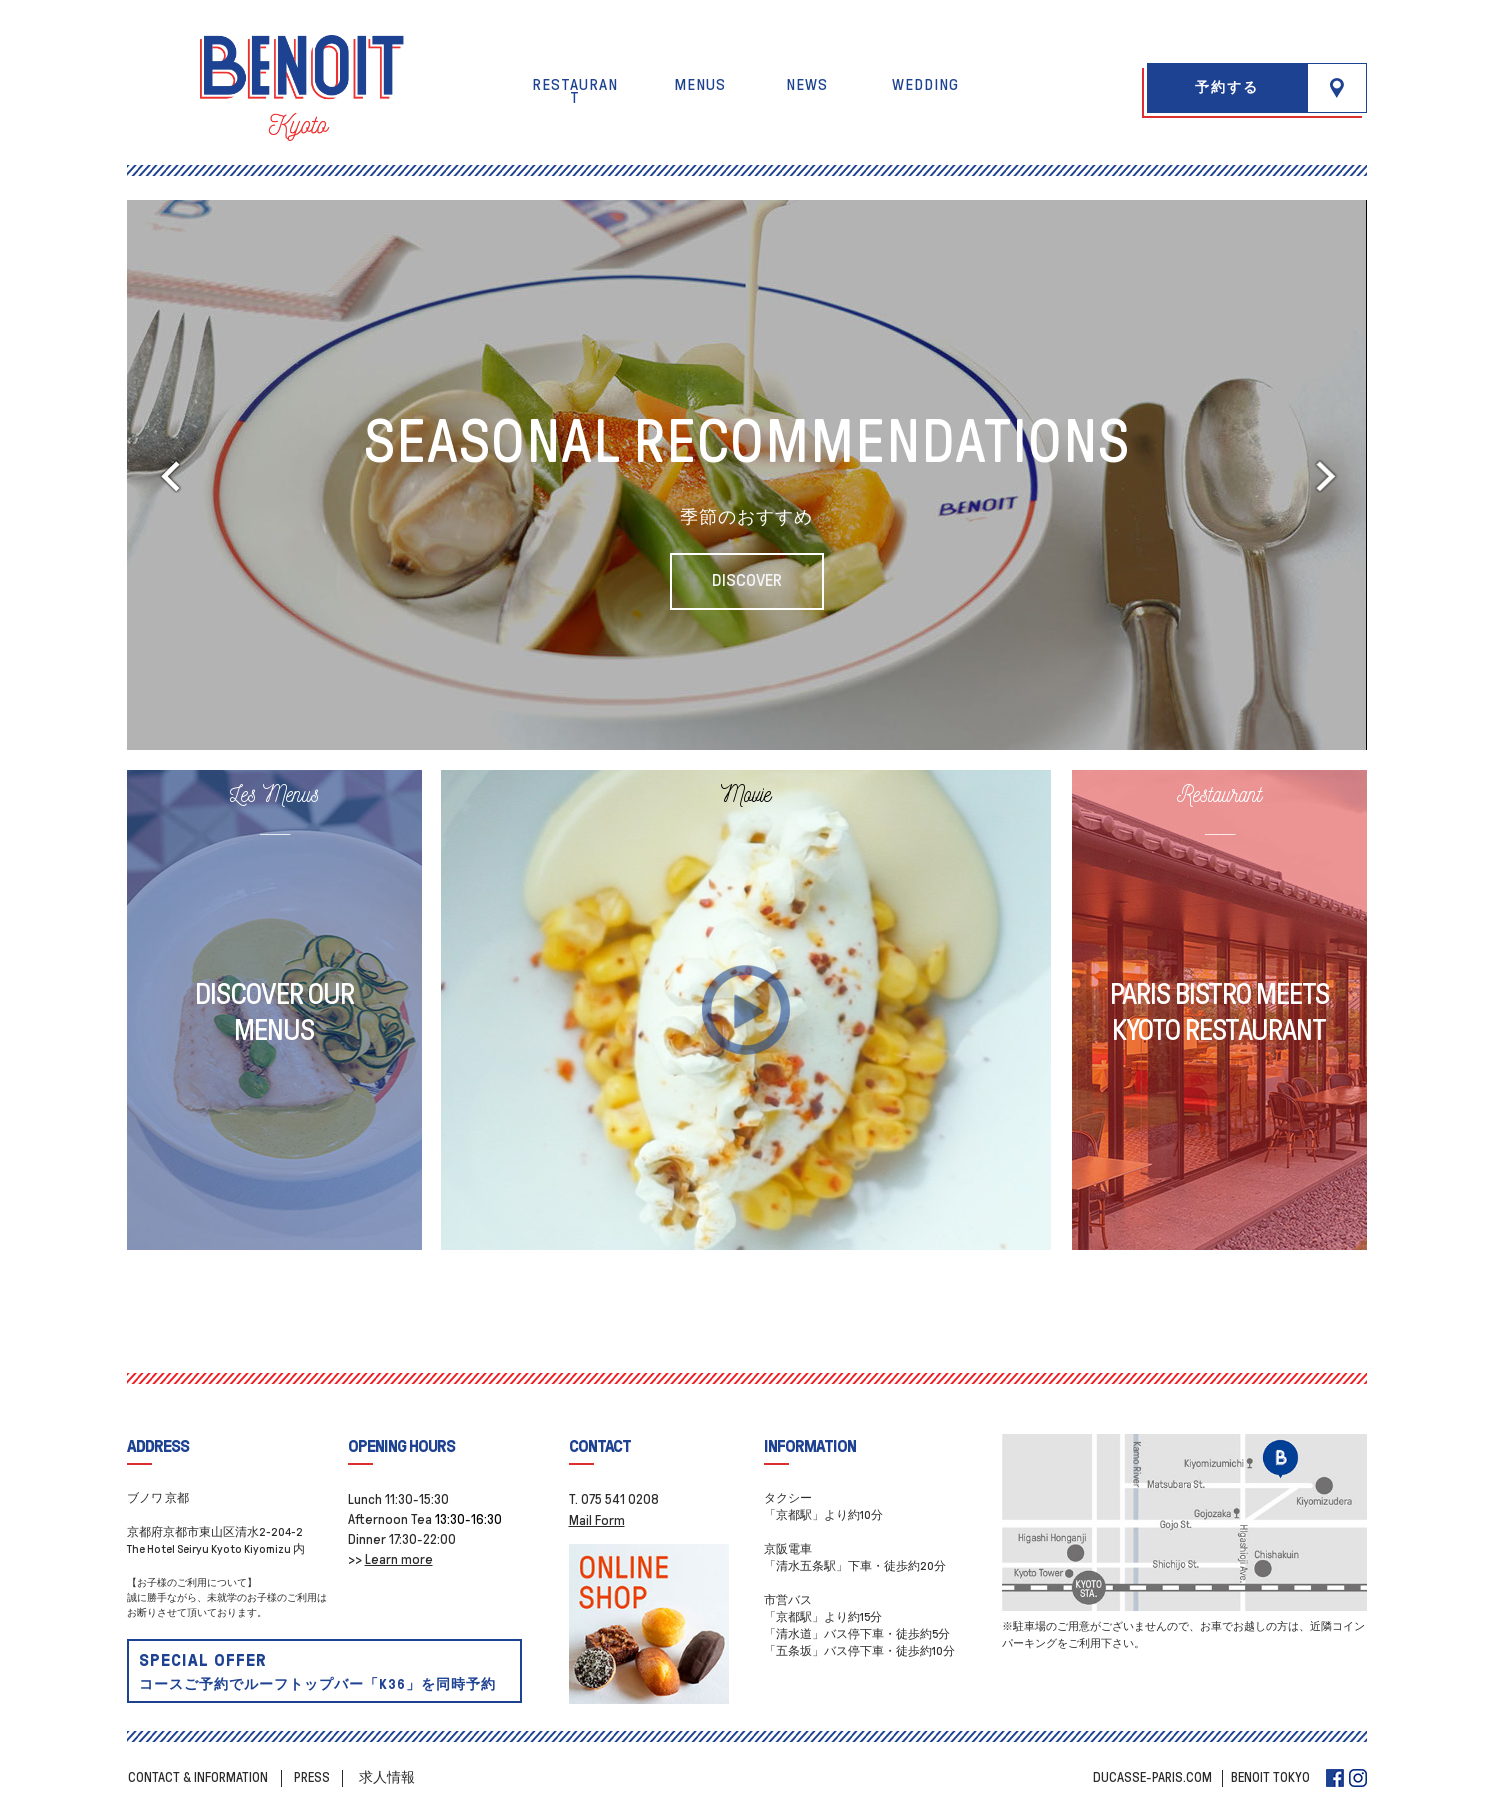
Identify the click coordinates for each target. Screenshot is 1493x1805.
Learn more (399, 1559)
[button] (1337, 88)
